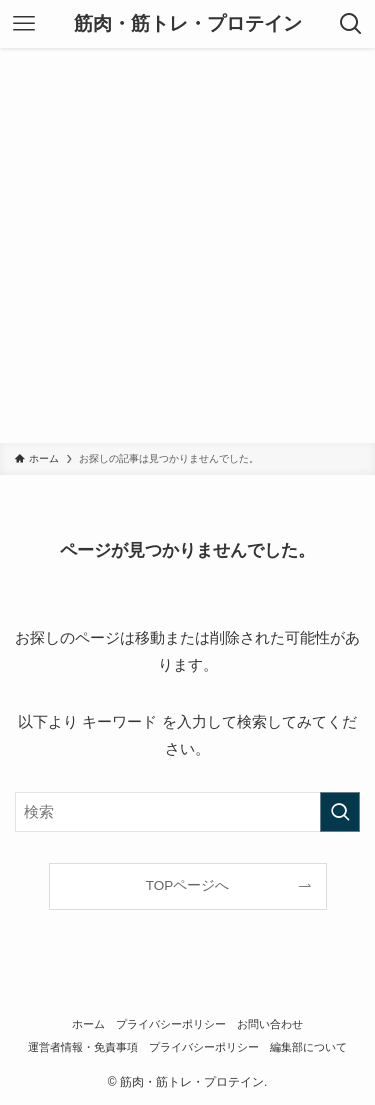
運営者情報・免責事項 (83, 1047)
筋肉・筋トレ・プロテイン (188, 24)
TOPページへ (188, 885)
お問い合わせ (270, 1024)
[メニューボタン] (24, 24)
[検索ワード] (187, 812)
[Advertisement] (187, 245)
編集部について (308, 1047)
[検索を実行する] (340, 812)
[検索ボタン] (351, 24)
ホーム (88, 1024)
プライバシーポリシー (171, 1024)
